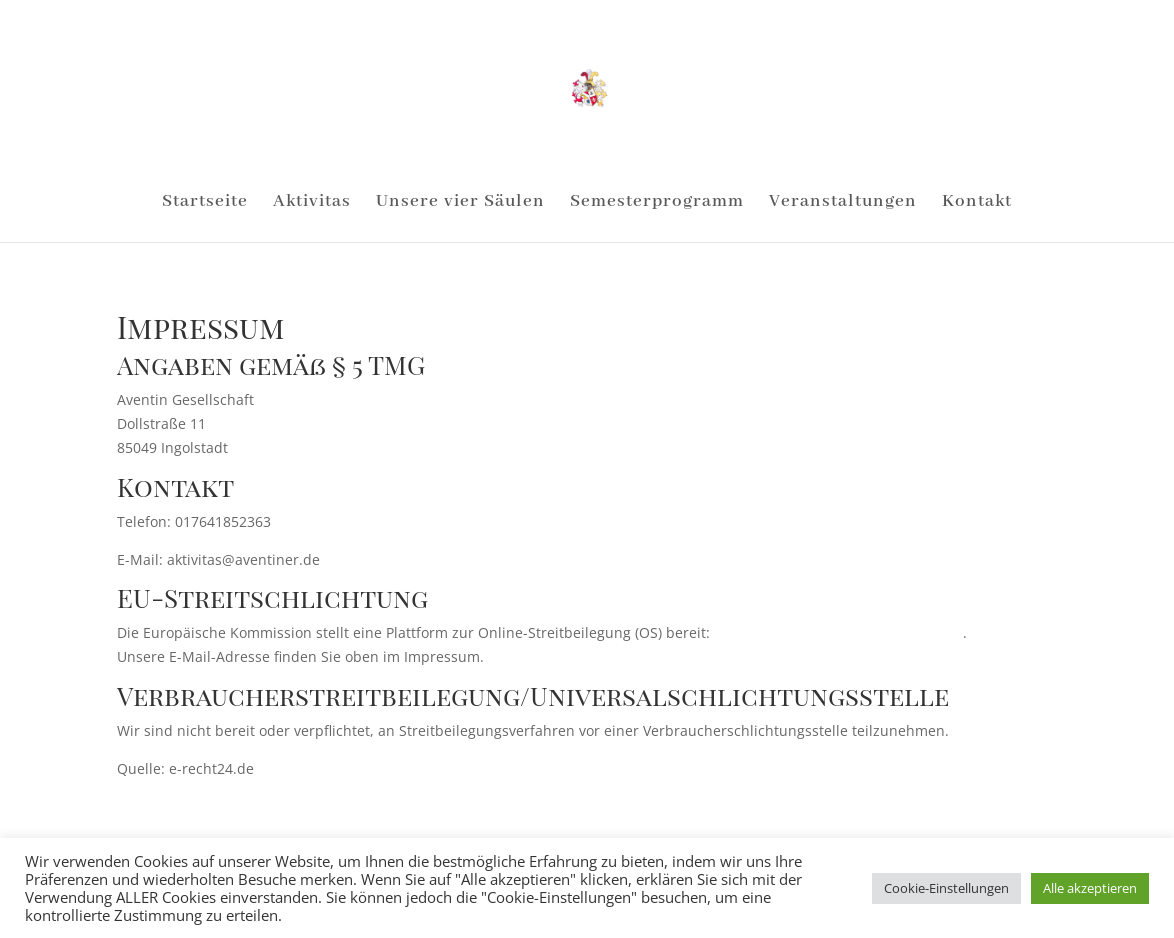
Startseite (205, 203)
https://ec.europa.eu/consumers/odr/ (838, 632)
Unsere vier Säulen (460, 203)
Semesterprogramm (657, 203)
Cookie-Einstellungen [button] (946, 888)
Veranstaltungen (843, 203)
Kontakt (977, 203)
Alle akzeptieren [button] (1090, 888)
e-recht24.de (296, 768)
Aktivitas (312, 203)
